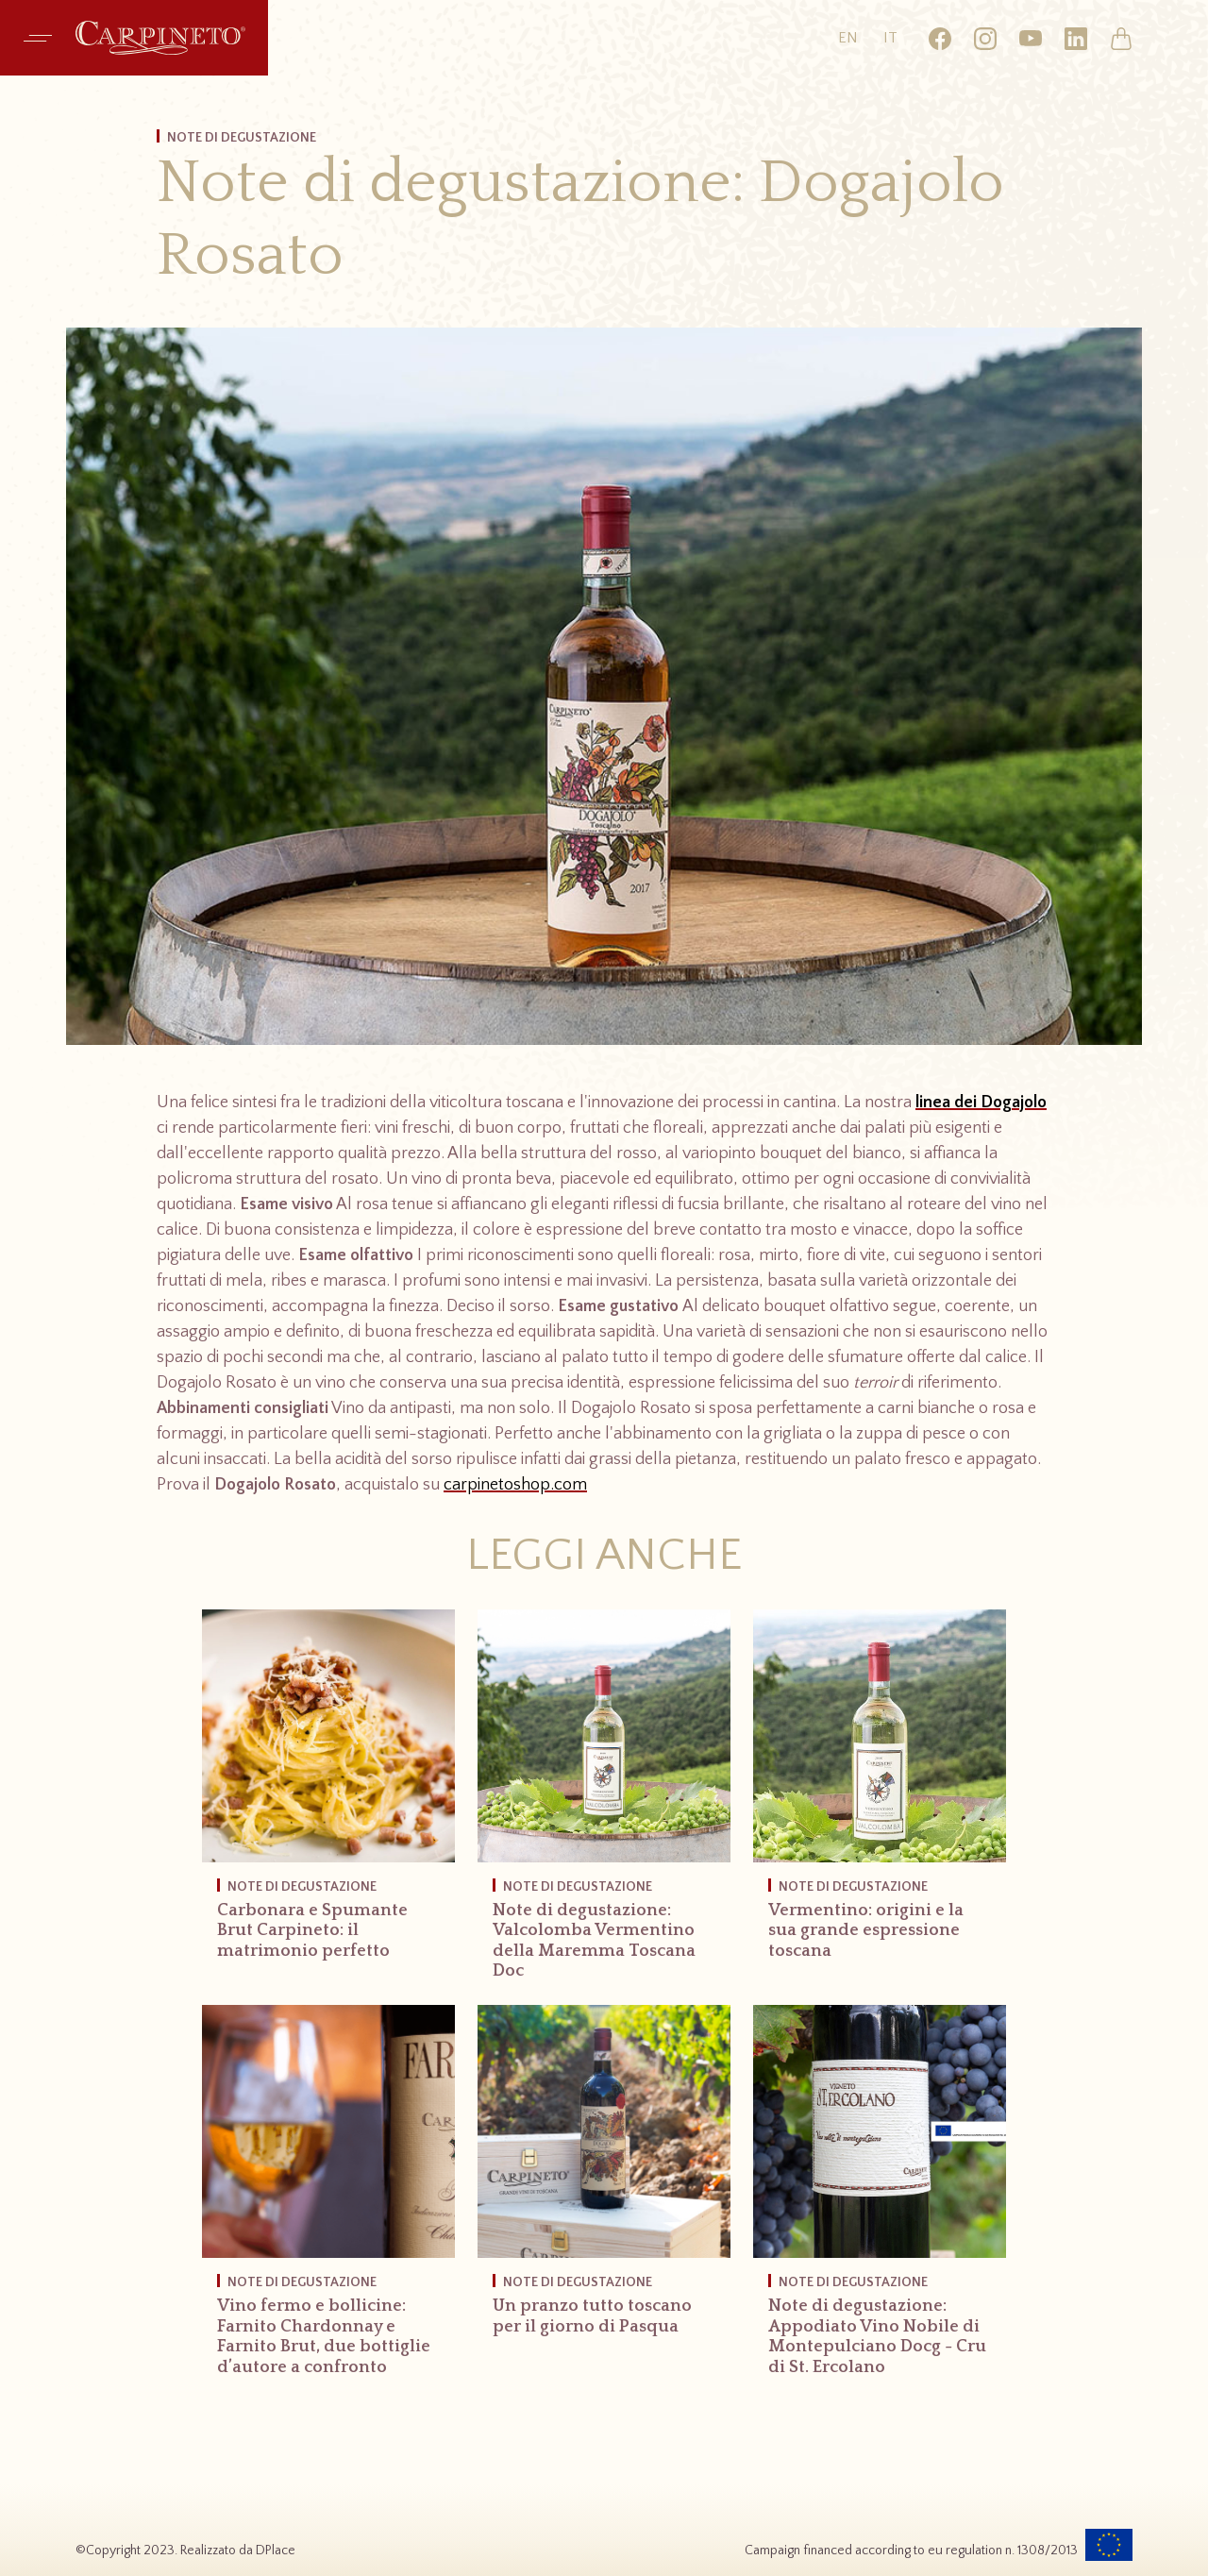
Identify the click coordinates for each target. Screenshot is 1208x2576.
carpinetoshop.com (515, 1484)
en (848, 37)
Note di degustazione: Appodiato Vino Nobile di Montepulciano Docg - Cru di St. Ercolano (877, 2337)
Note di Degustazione (302, 1886)
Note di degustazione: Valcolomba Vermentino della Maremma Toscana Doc (594, 1941)
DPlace (275, 2550)
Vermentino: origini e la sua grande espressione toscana (866, 1931)
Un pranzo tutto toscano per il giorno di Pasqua (592, 2316)
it (890, 37)
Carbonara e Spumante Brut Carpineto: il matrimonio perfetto (312, 1931)
